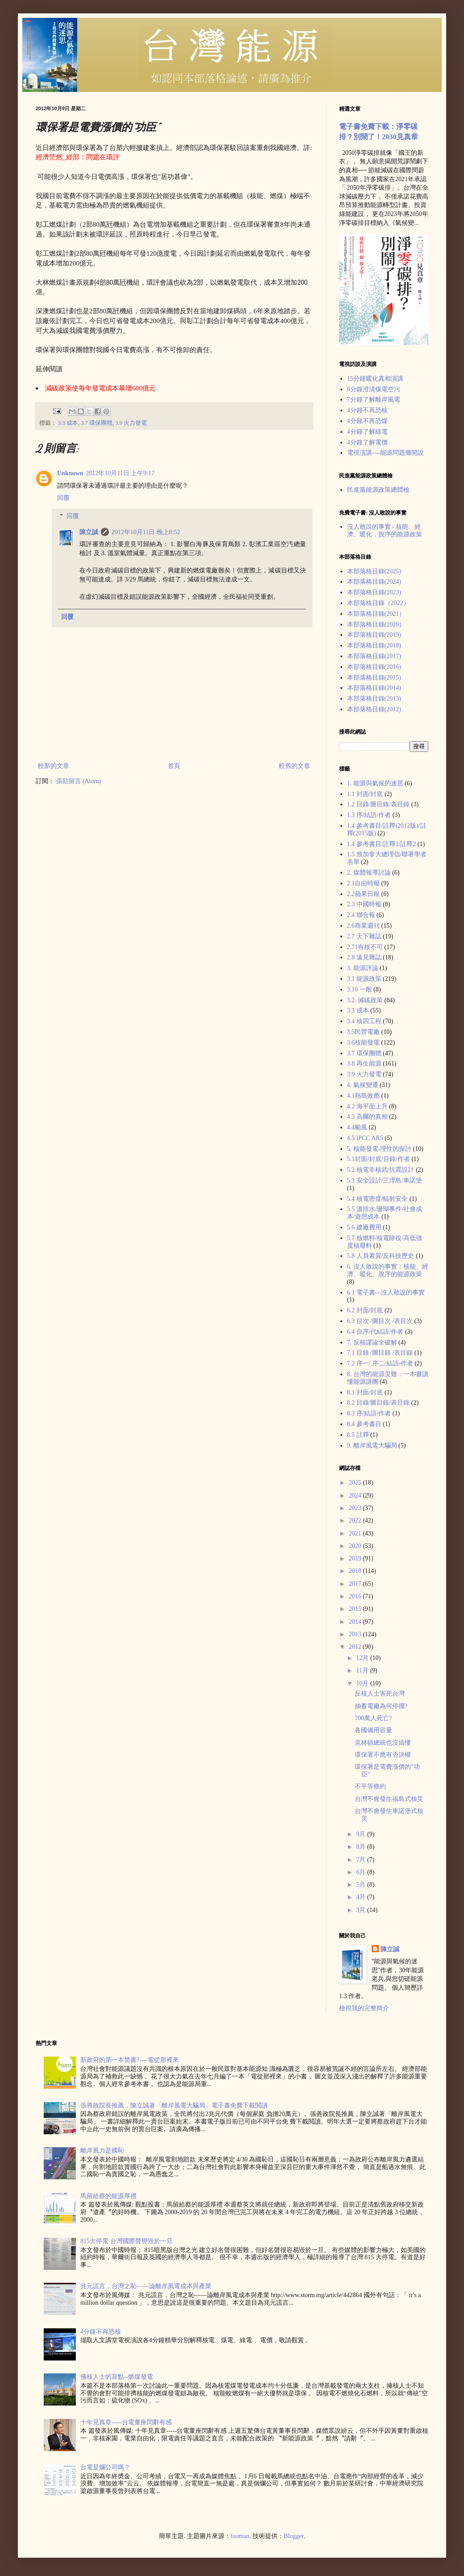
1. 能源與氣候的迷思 (375, 783)
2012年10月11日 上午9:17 (120, 473)
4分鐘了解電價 (367, 442)
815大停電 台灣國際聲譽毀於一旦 (126, 2241)
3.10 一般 (359, 989)
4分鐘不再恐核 (367, 410)
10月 (363, 1683)
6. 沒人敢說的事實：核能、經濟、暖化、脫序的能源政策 (387, 1270)
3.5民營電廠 (363, 1032)
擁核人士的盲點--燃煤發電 (116, 2376)
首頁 (174, 766)
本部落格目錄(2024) (374, 581)
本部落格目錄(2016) (374, 667)
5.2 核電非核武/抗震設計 (380, 1169)
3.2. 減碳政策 (365, 1000)
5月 (361, 1884)
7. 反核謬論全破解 (372, 1342)
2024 (356, 1495)
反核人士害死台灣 (380, 1693)
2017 (356, 1583)
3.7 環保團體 (96, 423)
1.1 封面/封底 (365, 794)
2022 (356, 1520)
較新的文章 (53, 766)
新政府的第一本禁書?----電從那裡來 (129, 2060)
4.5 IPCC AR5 (365, 1138)
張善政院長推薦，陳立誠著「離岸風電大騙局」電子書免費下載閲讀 (174, 2105)
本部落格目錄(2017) (374, 656)
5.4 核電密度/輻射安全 (377, 1198)
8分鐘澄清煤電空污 (373, 389)
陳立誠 (88, 532)
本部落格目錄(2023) (374, 592)
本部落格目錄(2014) (374, 687)
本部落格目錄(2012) (374, 709)
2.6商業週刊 (363, 925)
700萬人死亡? (373, 1718)
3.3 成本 (68, 423)
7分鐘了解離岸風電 (373, 399)
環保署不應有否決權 (383, 1754)
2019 (356, 1558)
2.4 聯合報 (361, 915)
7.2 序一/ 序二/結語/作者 (380, 1363)
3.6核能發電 (363, 1042)
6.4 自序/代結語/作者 (375, 1331)
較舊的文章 (294, 766)
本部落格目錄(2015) (374, 677)
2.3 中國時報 (364, 904)
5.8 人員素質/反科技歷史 (380, 1256)
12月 (363, 1658)
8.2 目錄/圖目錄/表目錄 (378, 1402)
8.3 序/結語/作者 (369, 1413)
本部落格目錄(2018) (374, 645)
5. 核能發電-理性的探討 (379, 1148)
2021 (356, 1533)
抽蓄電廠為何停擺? (381, 1706)
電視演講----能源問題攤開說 (385, 452)
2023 (356, 1508)
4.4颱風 (357, 1127)
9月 (361, 1834)
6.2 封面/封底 (365, 1310)
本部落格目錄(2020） (376, 624)
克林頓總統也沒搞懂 (383, 1742)
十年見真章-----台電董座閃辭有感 (126, 2422)
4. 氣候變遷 (362, 1085)
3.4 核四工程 (364, 1021)
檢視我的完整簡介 (364, 2008)
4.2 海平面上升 (367, 1106)
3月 (361, 1910)
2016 (356, 1596)
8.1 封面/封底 (365, 1392)
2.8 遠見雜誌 (364, 957)
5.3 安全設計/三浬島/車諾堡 (385, 1180)
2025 (356, 1482)
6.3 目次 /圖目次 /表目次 (380, 1321)
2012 (356, 1646)
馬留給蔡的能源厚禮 (108, 2196)
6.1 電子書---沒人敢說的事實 (386, 1292)
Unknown (70, 473)
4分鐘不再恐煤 (367, 421)
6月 (361, 1872)
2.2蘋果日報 (363, 894)
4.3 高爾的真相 (367, 1116)
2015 (356, 1608)
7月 (361, 1859)
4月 (361, 1897)
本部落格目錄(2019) (374, 634)
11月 (363, 1670)
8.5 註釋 (358, 1434)
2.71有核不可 (365, 947)
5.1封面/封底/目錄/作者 (378, 1159)
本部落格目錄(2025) (374, 571)
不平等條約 (370, 1786)
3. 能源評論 (362, 968)
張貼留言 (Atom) (78, 781)
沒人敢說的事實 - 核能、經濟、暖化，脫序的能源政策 (384, 530)
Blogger (293, 2536)
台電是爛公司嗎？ (105, 2467)
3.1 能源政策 (364, 978)
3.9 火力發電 (131, 423)
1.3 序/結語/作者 (369, 815)
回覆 (63, 497)
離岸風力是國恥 (102, 2150)
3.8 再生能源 (364, 1063)
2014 (356, 1621)
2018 (356, 1571)
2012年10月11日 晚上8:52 (146, 532)
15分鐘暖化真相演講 (375, 378)
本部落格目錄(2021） (376, 613)
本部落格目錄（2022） (378, 603)
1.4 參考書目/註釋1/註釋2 (381, 844)
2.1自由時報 (363, 883)
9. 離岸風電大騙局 (372, 1445)
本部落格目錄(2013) (374, 698)
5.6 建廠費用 (364, 1227)
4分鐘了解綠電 (367, 431)
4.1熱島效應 (363, 1095)
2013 (356, 1634)
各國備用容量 (373, 1730)
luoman (240, 2536)
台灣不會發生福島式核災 (389, 1799)
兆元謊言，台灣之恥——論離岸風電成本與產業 (145, 2286)
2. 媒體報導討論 (369, 872)
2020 (356, 1546)
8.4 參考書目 (364, 1424)
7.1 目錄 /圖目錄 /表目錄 (380, 1352)
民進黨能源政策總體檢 (378, 489)
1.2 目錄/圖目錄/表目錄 (378, 804)
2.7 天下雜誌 (364, 936)
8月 (361, 1846)
